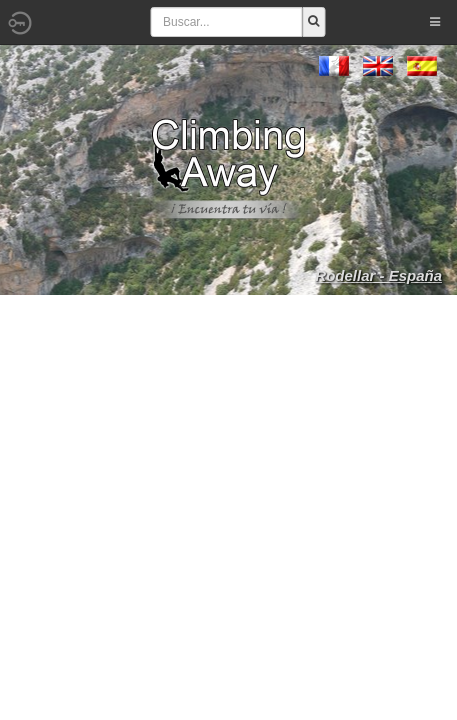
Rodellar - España (378, 275)
